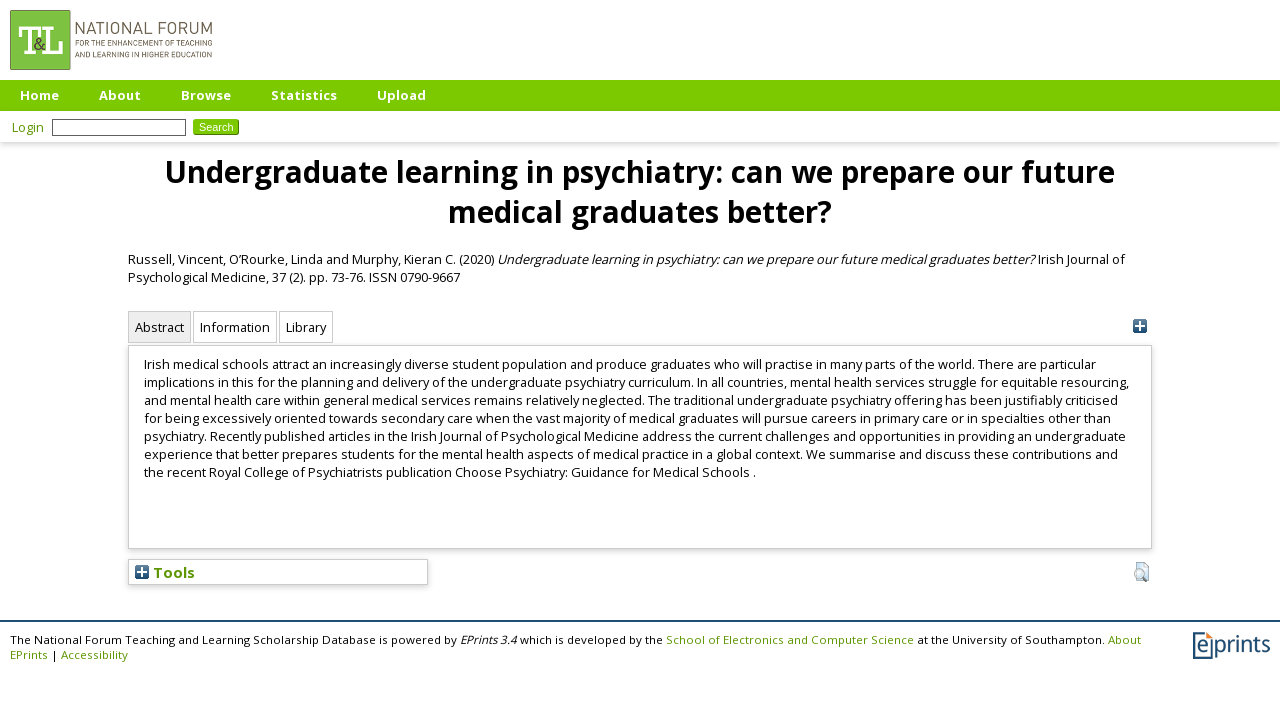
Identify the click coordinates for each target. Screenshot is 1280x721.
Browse (206, 95)
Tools (165, 572)
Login (28, 127)
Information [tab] (235, 327)
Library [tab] (306, 327)
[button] (1141, 572)
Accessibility (94, 654)
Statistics (304, 95)
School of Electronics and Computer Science (790, 639)
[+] (1139, 326)
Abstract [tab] (159, 327)
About (120, 95)
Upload (401, 95)
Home (39, 95)
